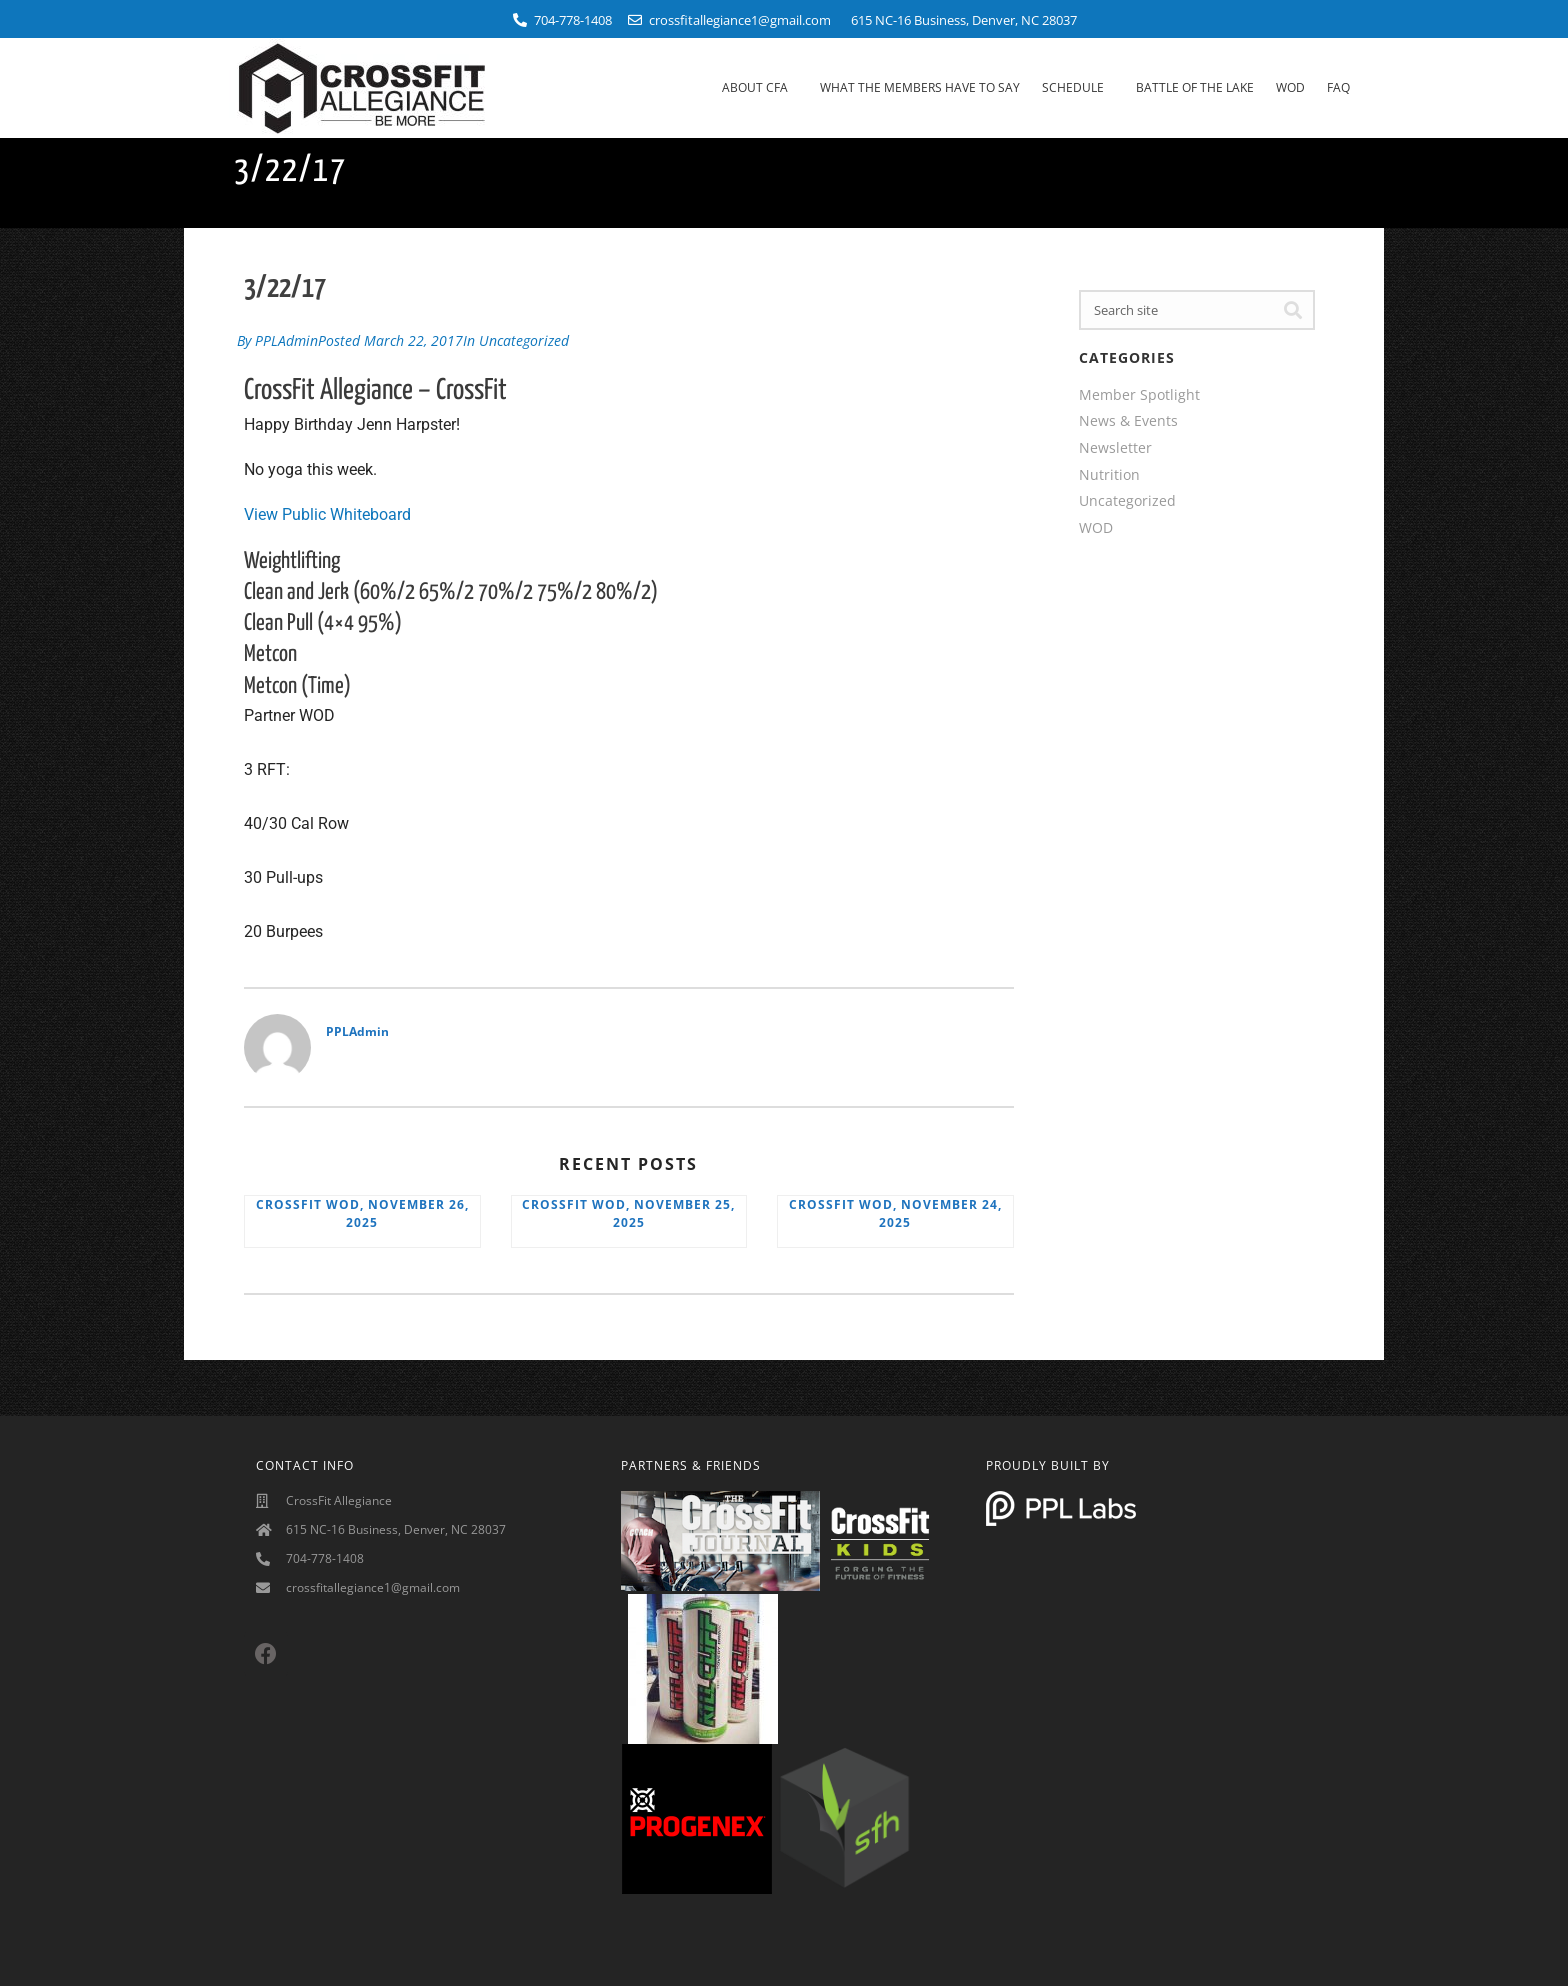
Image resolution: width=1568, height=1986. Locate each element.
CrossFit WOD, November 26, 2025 (362, 1210)
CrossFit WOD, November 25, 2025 (628, 1210)
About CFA (760, 88)
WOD (1290, 87)
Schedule (1078, 88)
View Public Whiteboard (327, 511)
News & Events (1128, 420)
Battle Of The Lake (1195, 87)
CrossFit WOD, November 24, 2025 (895, 1210)
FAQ (1338, 87)
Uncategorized (524, 338)
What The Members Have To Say (920, 87)
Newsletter (1115, 447)
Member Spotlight (1139, 394)
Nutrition (1109, 474)
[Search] (1293, 310)
